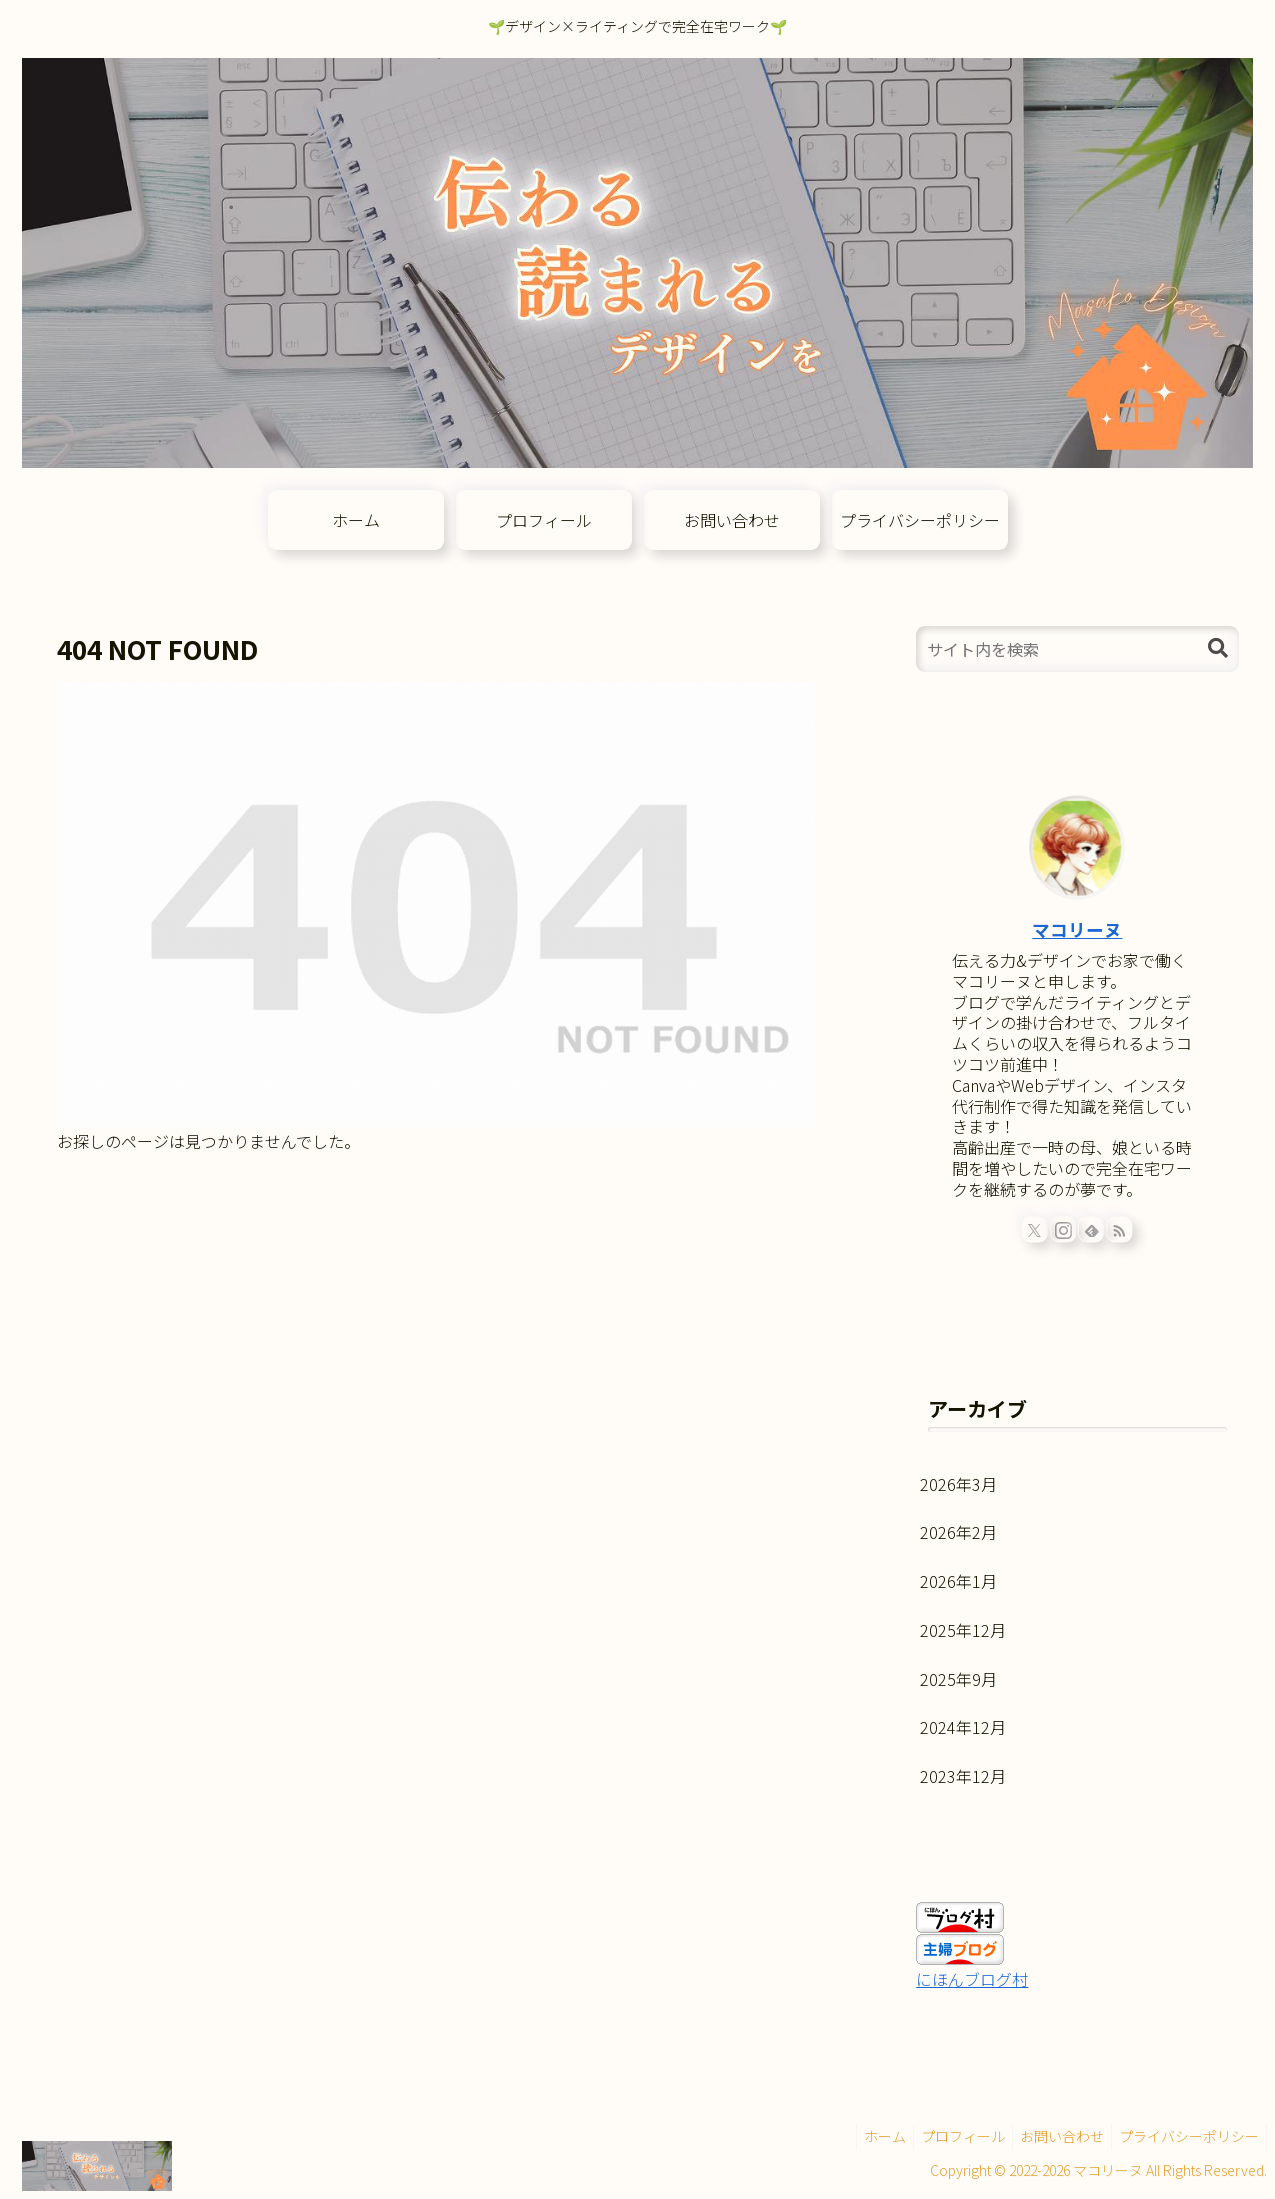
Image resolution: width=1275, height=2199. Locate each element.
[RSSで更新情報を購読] (1120, 1229)
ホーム (864, 2136)
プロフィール (948, 2136)
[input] (1077, 649)
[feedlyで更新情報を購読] (1092, 1229)
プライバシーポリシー (1186, 2136)
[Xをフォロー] (1035, 1229)
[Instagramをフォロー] (1063, 1229)
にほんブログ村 (972, 1979)
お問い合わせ (1053, 2136)
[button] (1218, 648)
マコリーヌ (1077, 929)
